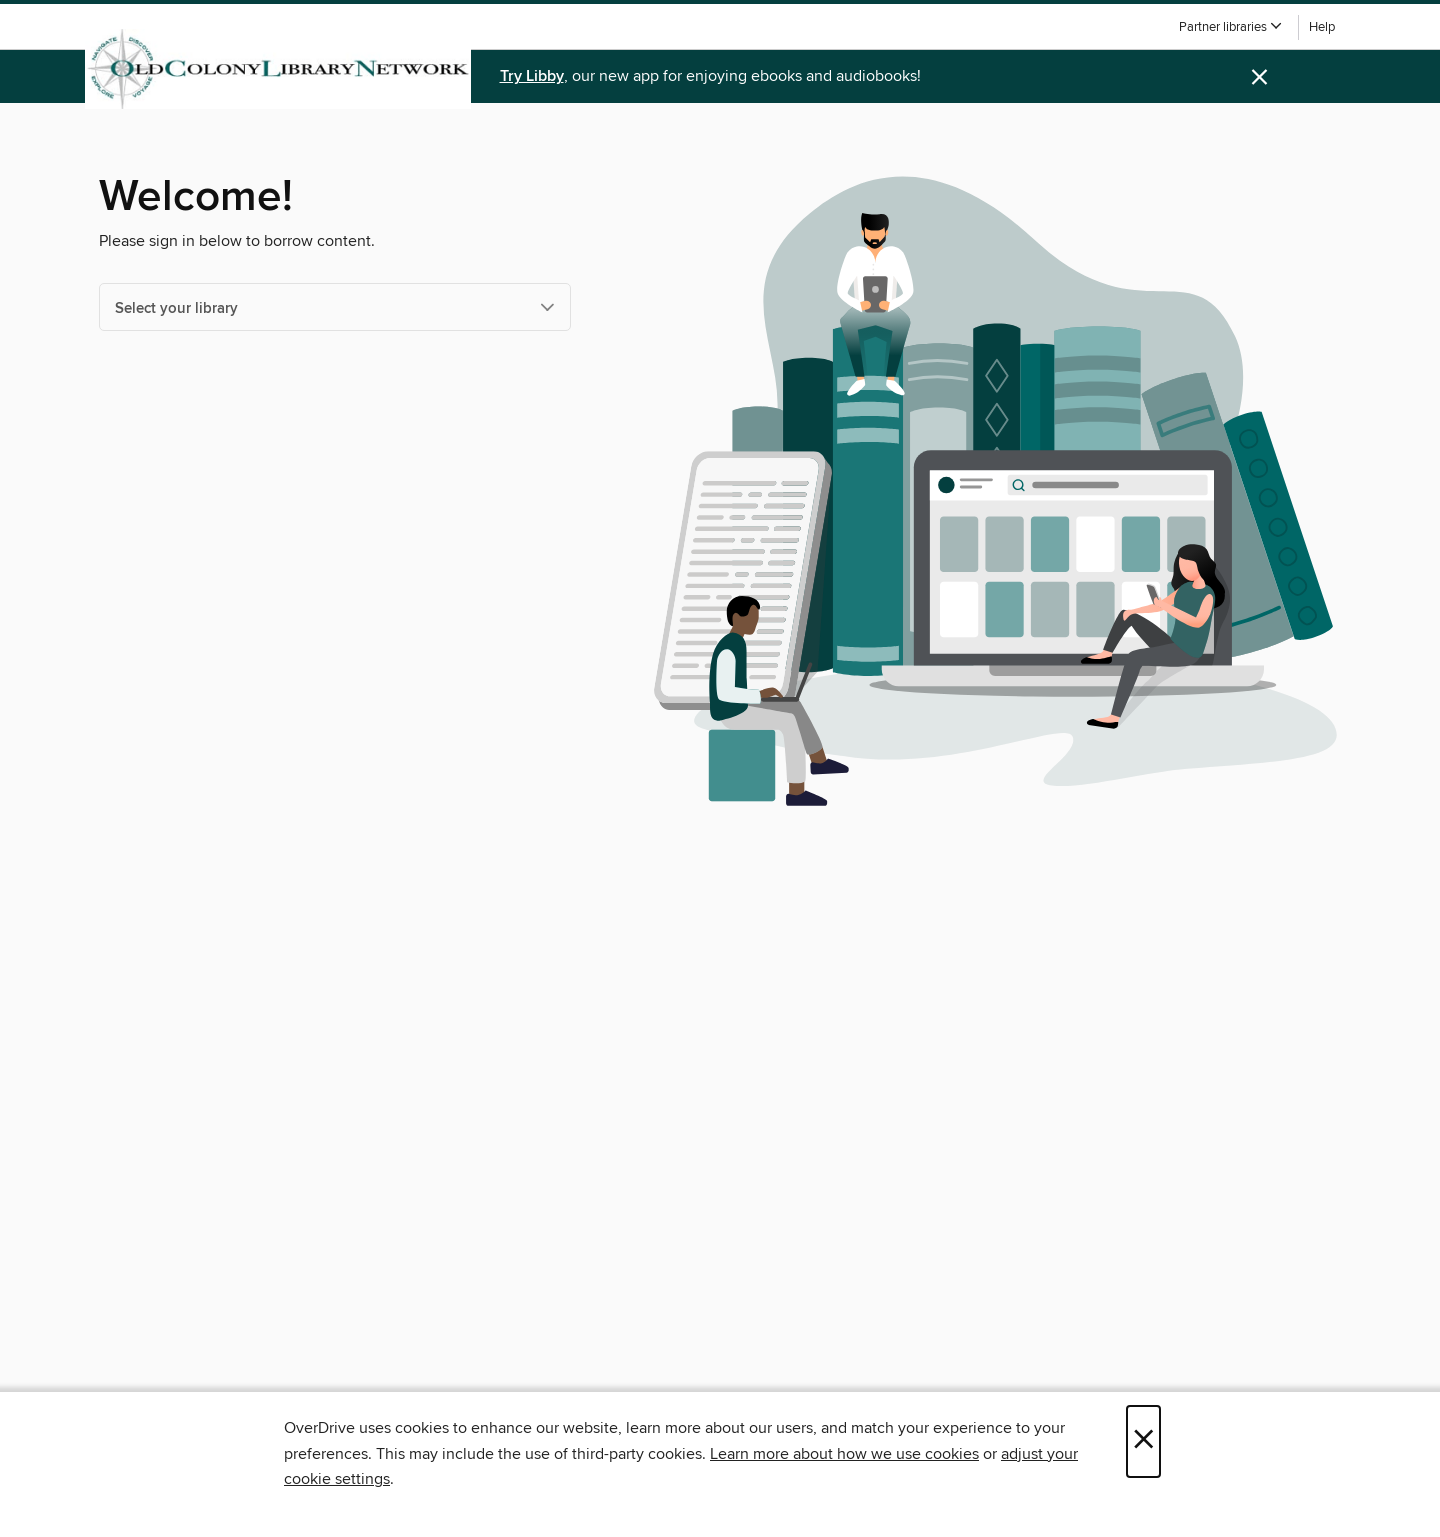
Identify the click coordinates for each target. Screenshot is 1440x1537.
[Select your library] (335, 307)
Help (1322, 27)
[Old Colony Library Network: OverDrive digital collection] (278, 69)
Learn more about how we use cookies (844, 1454)
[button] (1231, 27)
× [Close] (1143, 1441)
